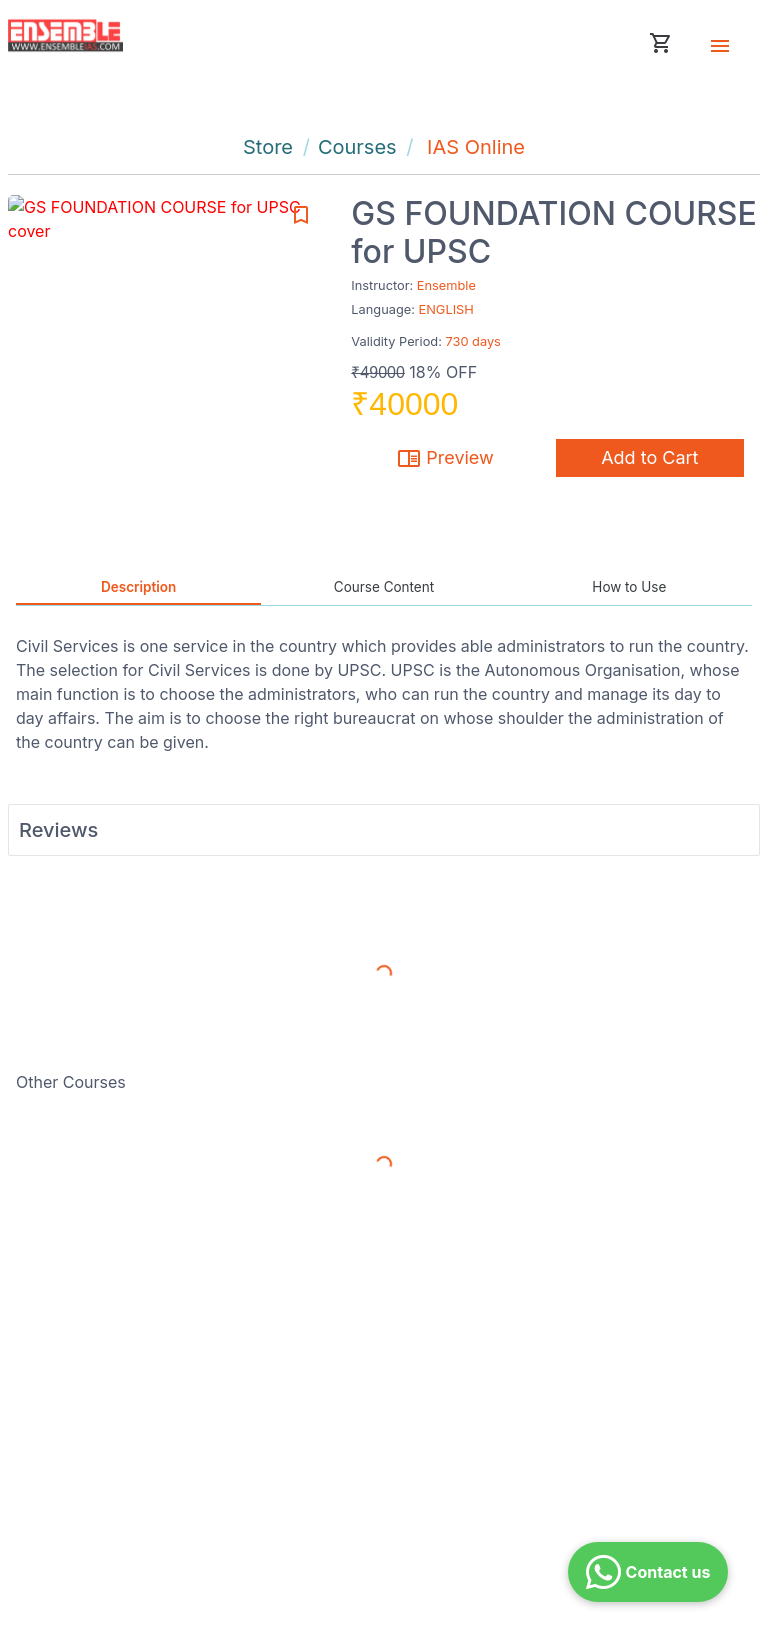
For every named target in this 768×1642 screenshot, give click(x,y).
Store (268, 147)
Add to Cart (649, 457)
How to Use (629, 587)
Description (138, 587)
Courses (357, 147)
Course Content (384, 587)
